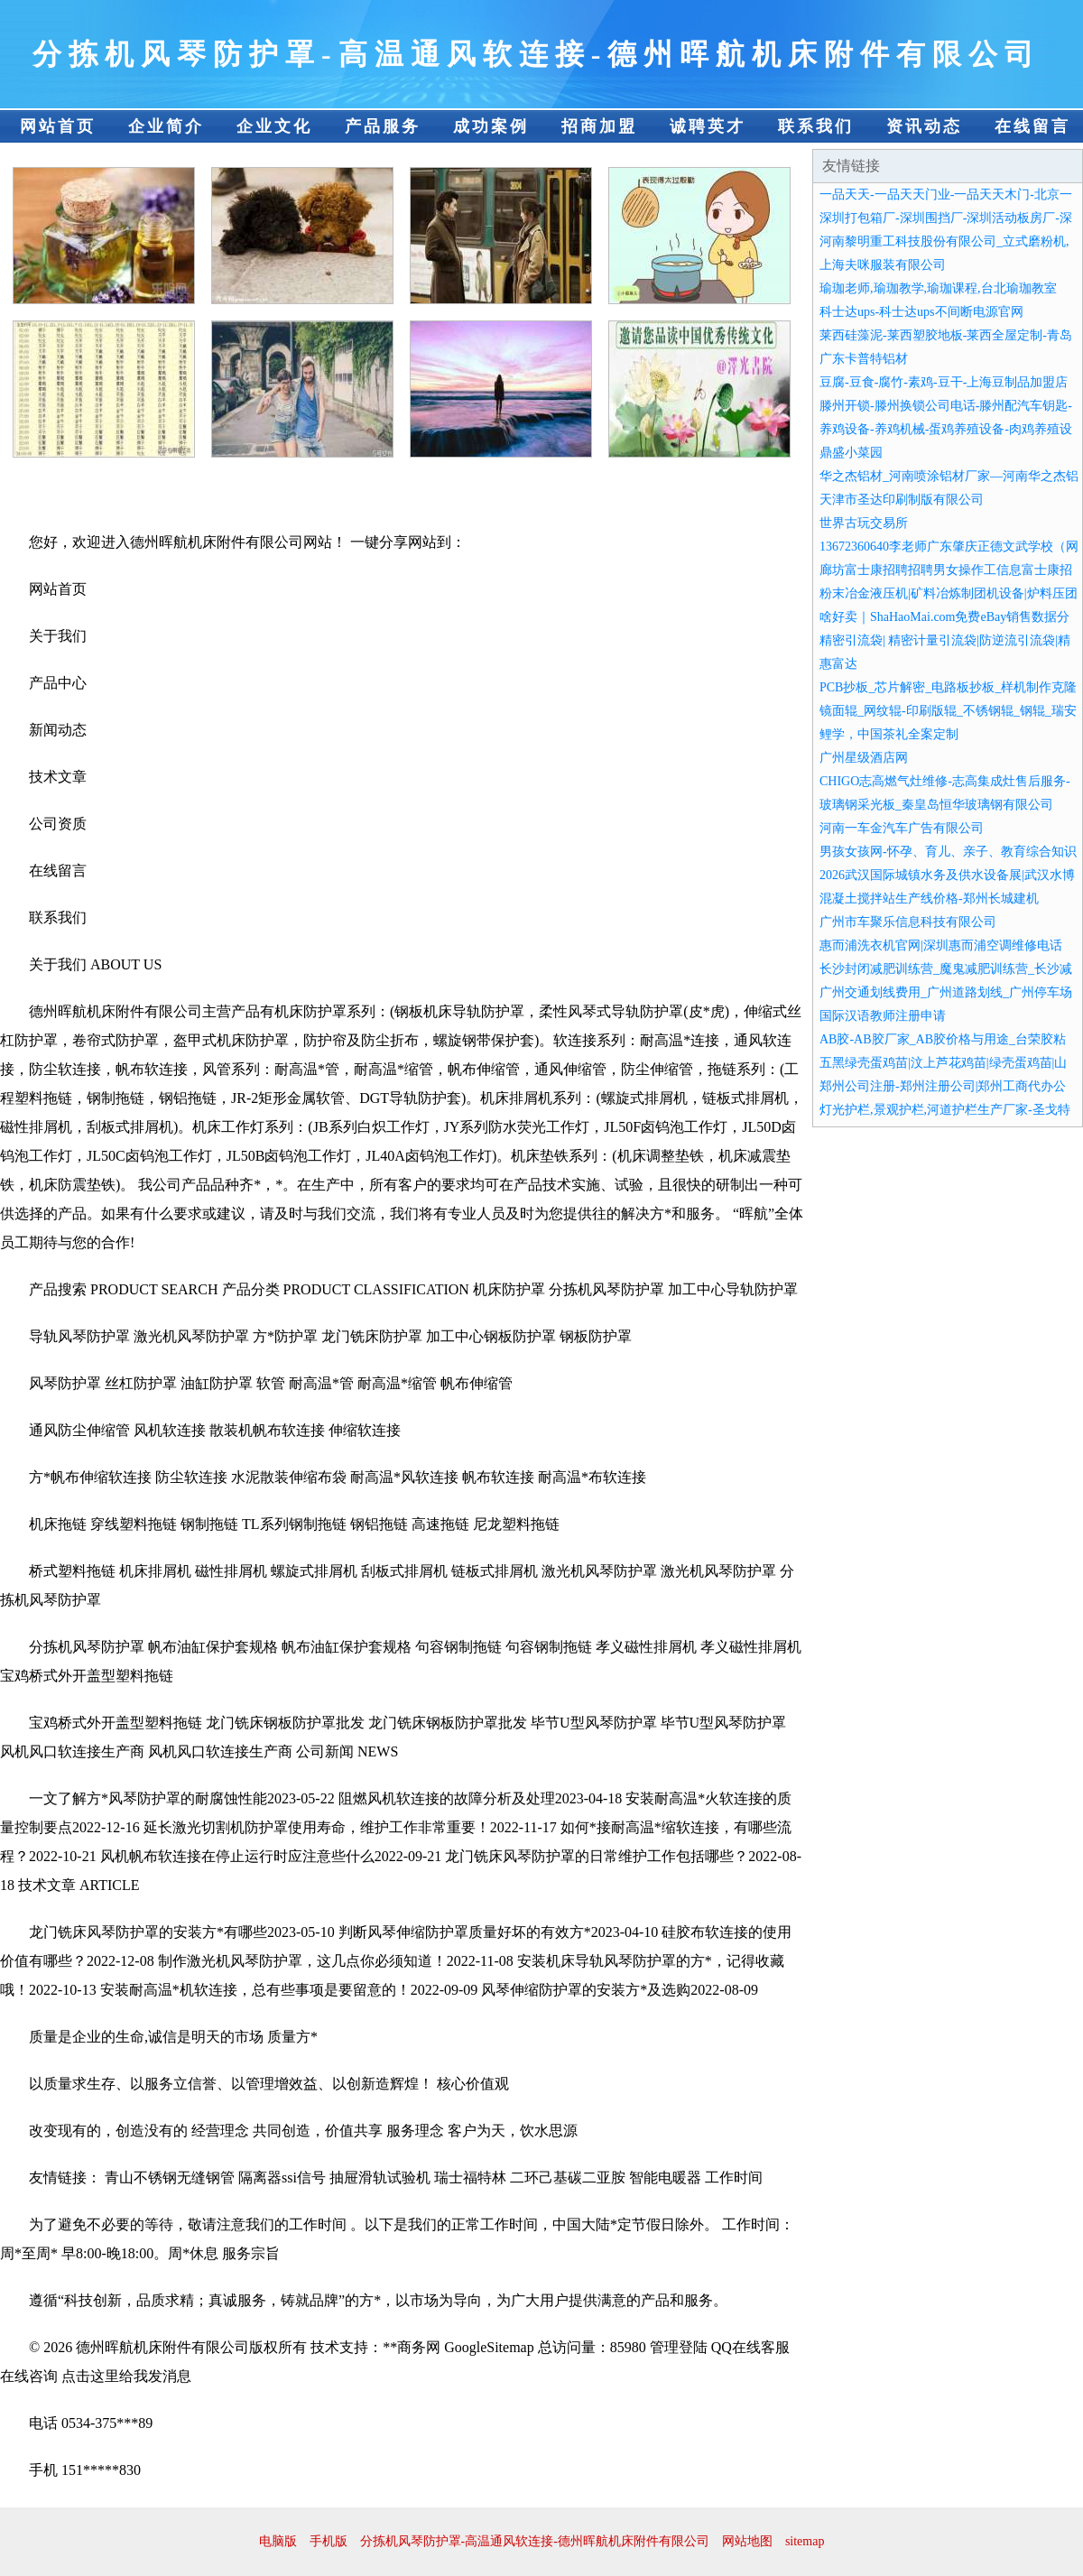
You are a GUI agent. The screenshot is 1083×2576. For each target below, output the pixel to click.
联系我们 (816, 126)
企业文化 (274, 126)
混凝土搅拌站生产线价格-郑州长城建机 (929, 898)
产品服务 (383, 126)
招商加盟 (599, 126)
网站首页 (58, 126)
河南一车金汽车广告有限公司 (901, 828)
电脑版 (278, 2541)
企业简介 (166, 126)
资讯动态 (924, 126)
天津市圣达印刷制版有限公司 (901, 499)
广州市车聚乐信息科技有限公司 (907, 922)
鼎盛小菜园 (851, 452)
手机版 (328, 2541)
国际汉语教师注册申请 (882, 1016)
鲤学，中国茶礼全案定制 (888, 734)
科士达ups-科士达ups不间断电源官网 (921, 312)
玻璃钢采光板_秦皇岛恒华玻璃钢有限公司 (936, 804)
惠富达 (838, 664)
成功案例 (491, 126)
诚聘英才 (707, 126)
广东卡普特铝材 (863, 359)
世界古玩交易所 (863, 523)
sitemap (805, 2541)
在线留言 (1032, 126)
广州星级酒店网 (863, 757)
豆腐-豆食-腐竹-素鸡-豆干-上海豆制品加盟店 (943, 382)
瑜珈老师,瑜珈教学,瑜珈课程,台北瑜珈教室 (938, 288)
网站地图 (747, 2541)
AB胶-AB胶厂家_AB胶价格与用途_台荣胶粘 (942, 1039)
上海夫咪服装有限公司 (882, 265)
